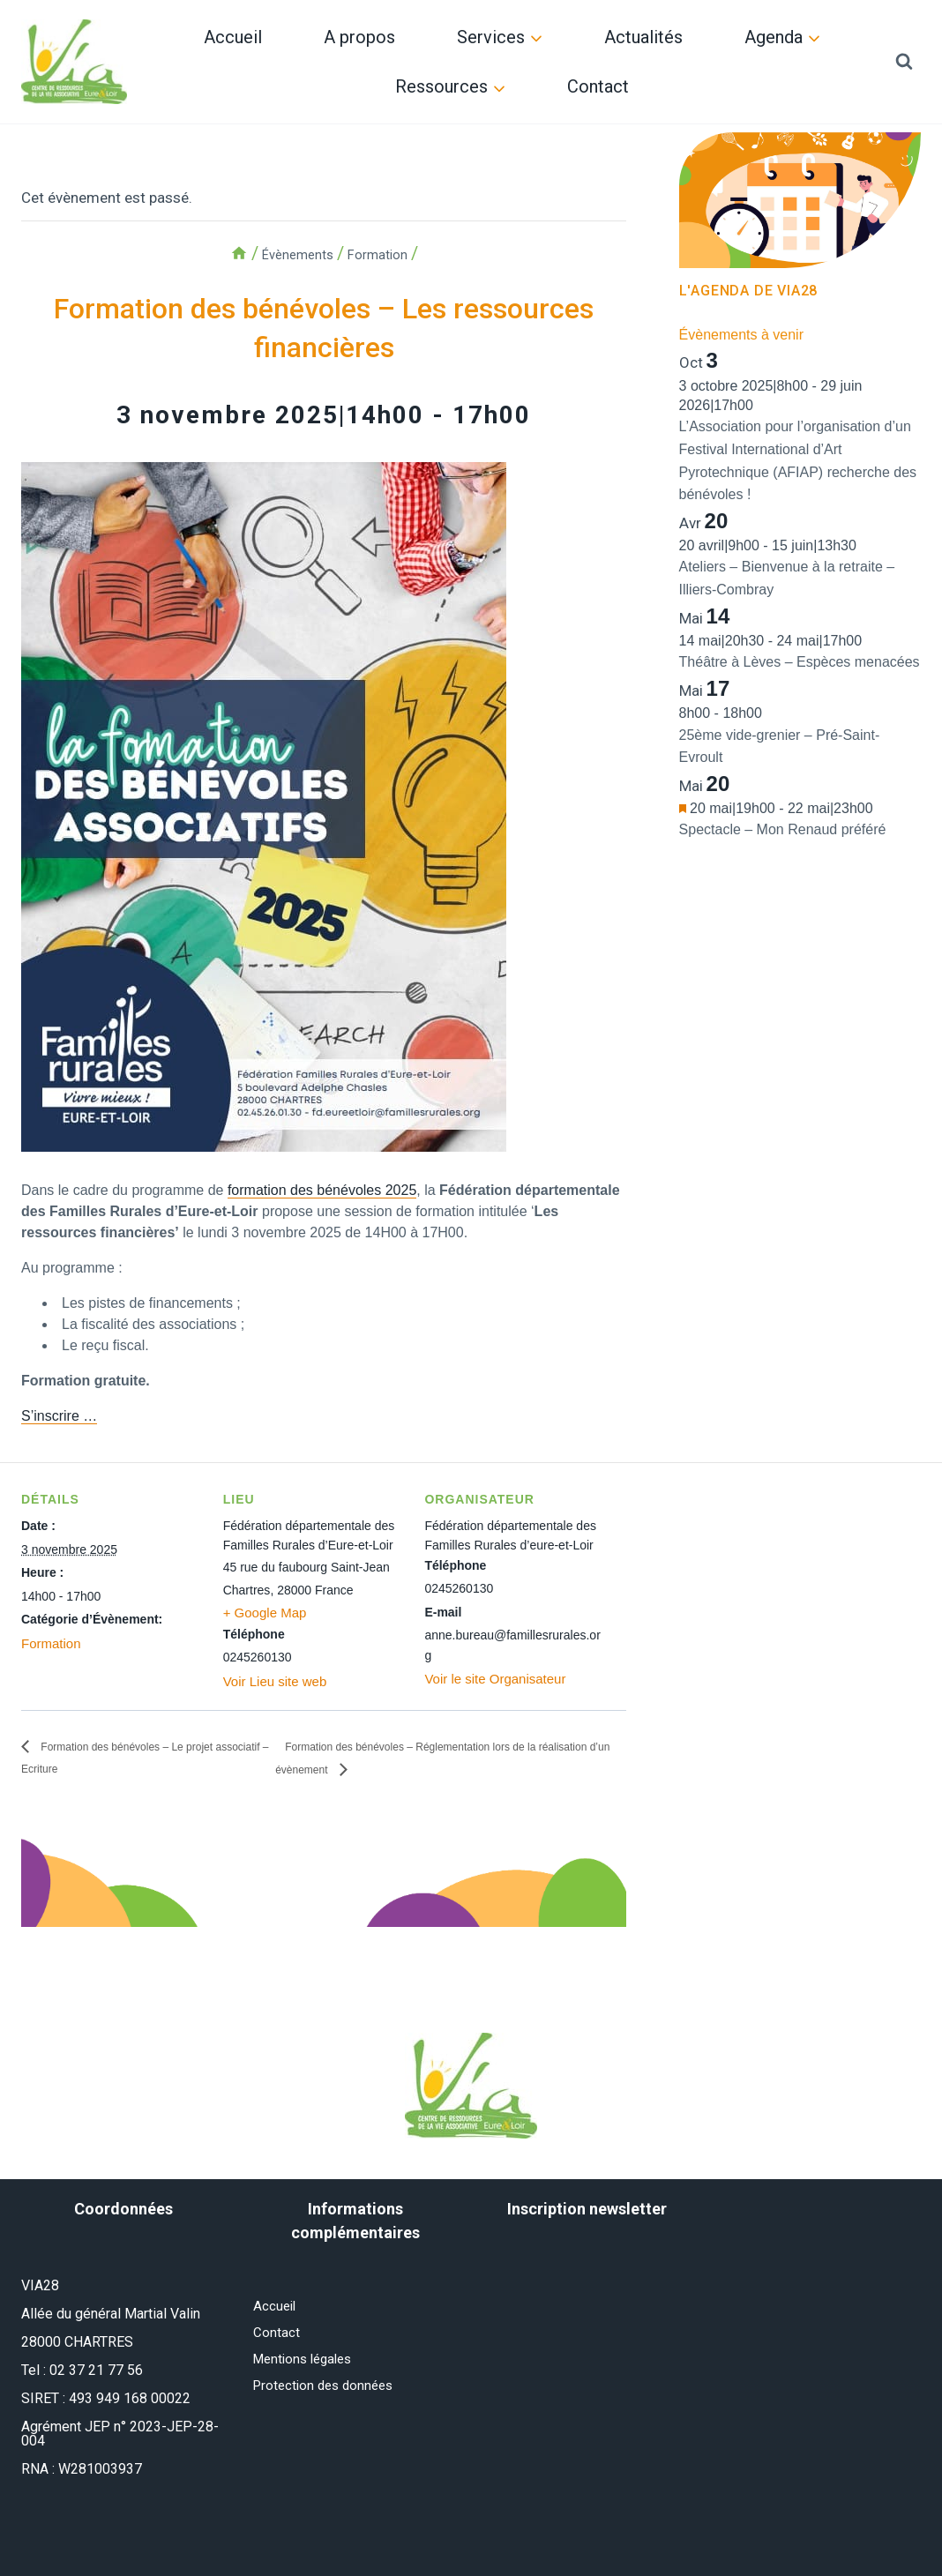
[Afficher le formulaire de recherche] (904, 61)
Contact (598, 86)
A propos (359, 37)
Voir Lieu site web (271, 1681)
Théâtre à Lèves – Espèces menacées (799, 661)
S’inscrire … (59, 1415)
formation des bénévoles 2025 (322, 1190)
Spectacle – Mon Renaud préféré (782, 829)
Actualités (643, 37)
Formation (49, 1643)
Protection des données (327, 2391)
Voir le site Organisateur (490, 1678)
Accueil (233, 37)
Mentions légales (307, 2363)
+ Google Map (262, 1613)
